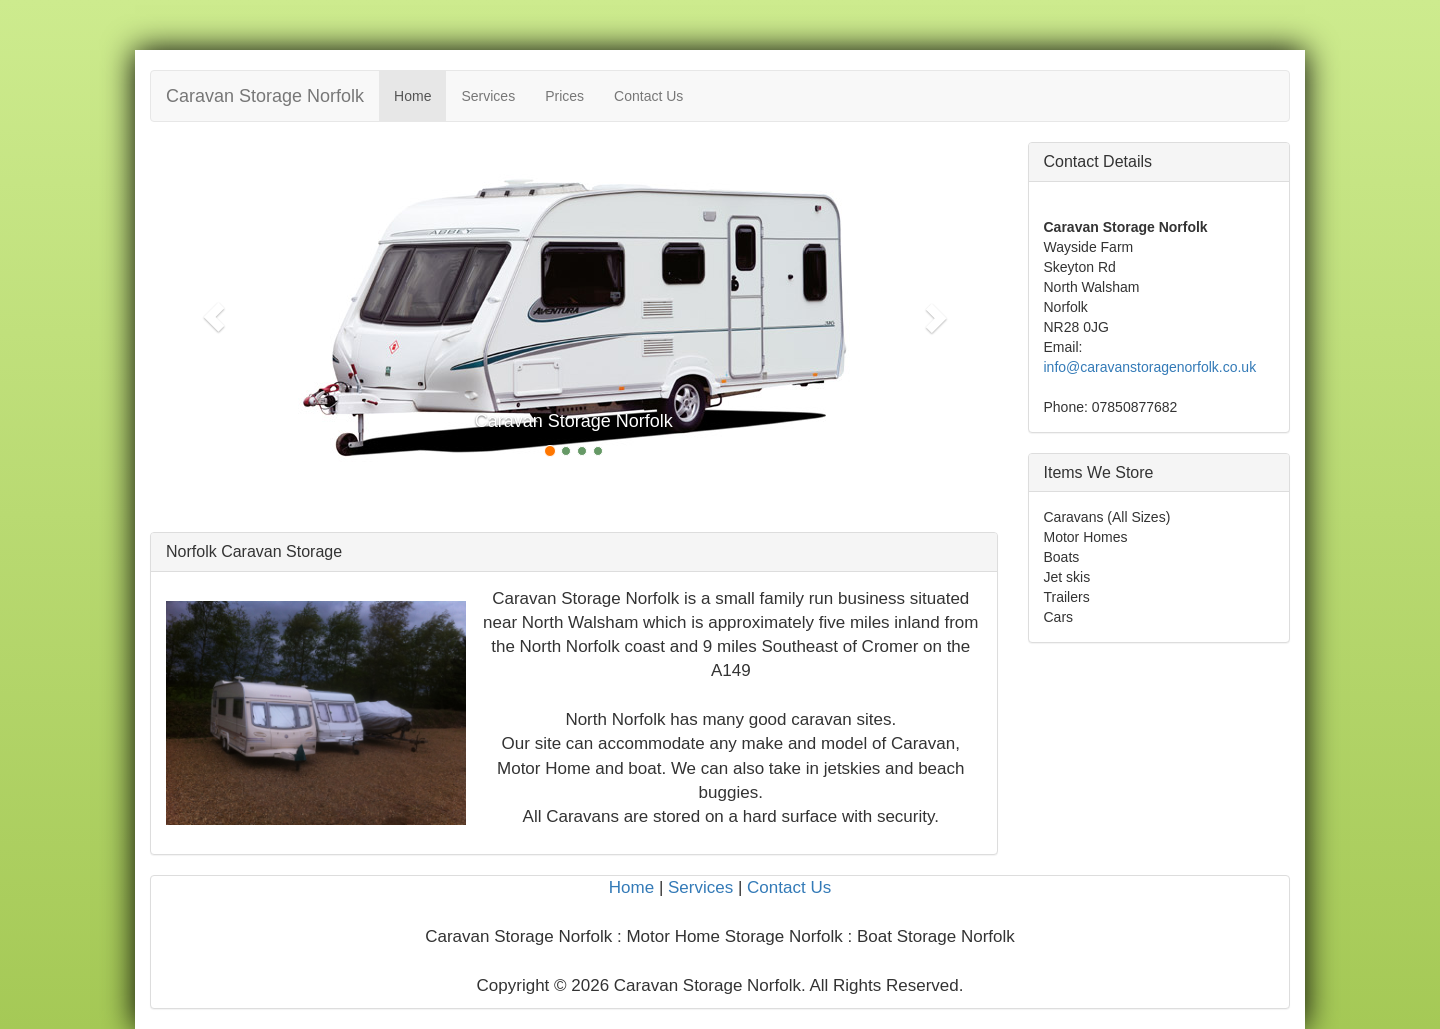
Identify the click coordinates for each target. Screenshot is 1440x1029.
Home (412, 96)
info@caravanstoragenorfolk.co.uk (1150, 367)
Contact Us (648, 96)
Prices (564, 96)
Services (488, 96)
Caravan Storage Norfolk (265, 96)
